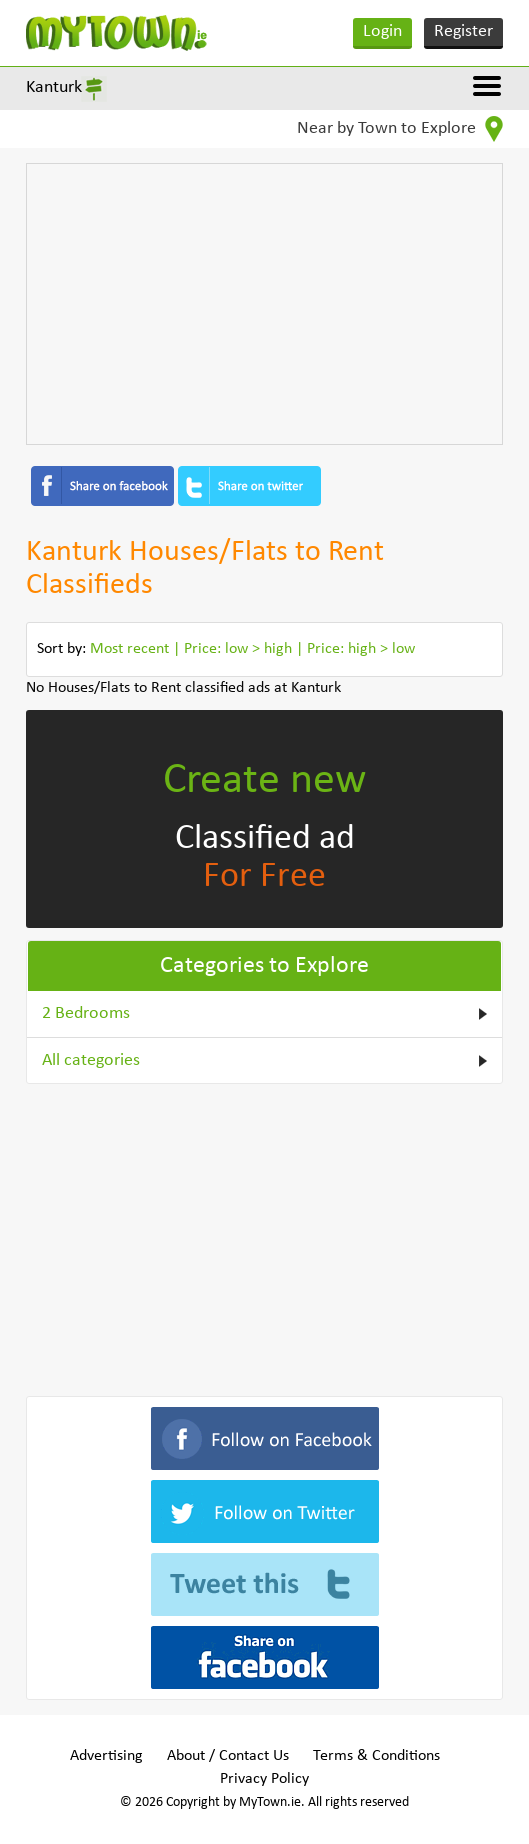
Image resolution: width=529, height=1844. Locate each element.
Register (463, 31)
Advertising (106, 1756)
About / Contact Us (228, 1756)
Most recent (129, 649)
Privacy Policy (264, 1779)
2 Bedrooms (86, 1013)
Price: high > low (361, 649)
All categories (91, 1060)
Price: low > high (238, 649)
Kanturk (54, 87)
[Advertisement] (264, 304)
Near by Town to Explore (400, 129)
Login (382, 31)
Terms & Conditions (376, 1756)
